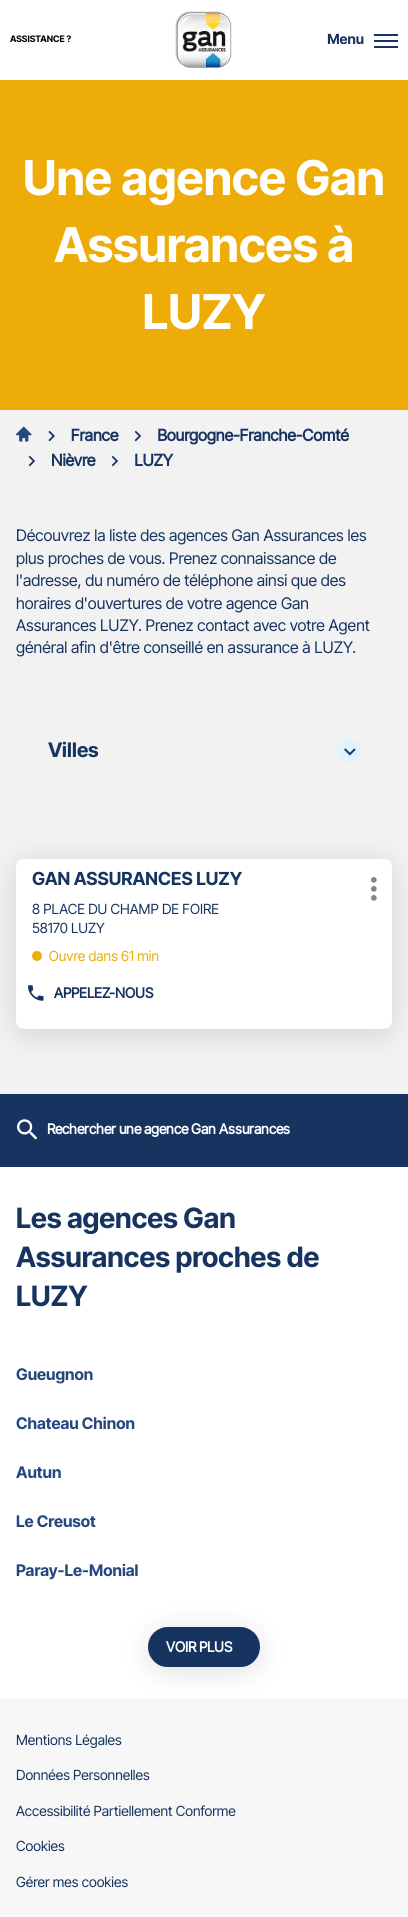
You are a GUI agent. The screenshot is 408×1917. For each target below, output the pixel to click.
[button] (386, 40)
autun (204, 1472)
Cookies (40, 1847)
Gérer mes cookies (72, 1882)
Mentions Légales (69, 1741)
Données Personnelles (83, 1776)
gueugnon (204, 1374)
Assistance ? (40, 39)
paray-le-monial (204, 1570)
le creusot (204, 1521)
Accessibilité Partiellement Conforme (126, 1812)
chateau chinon (204, 1423)
